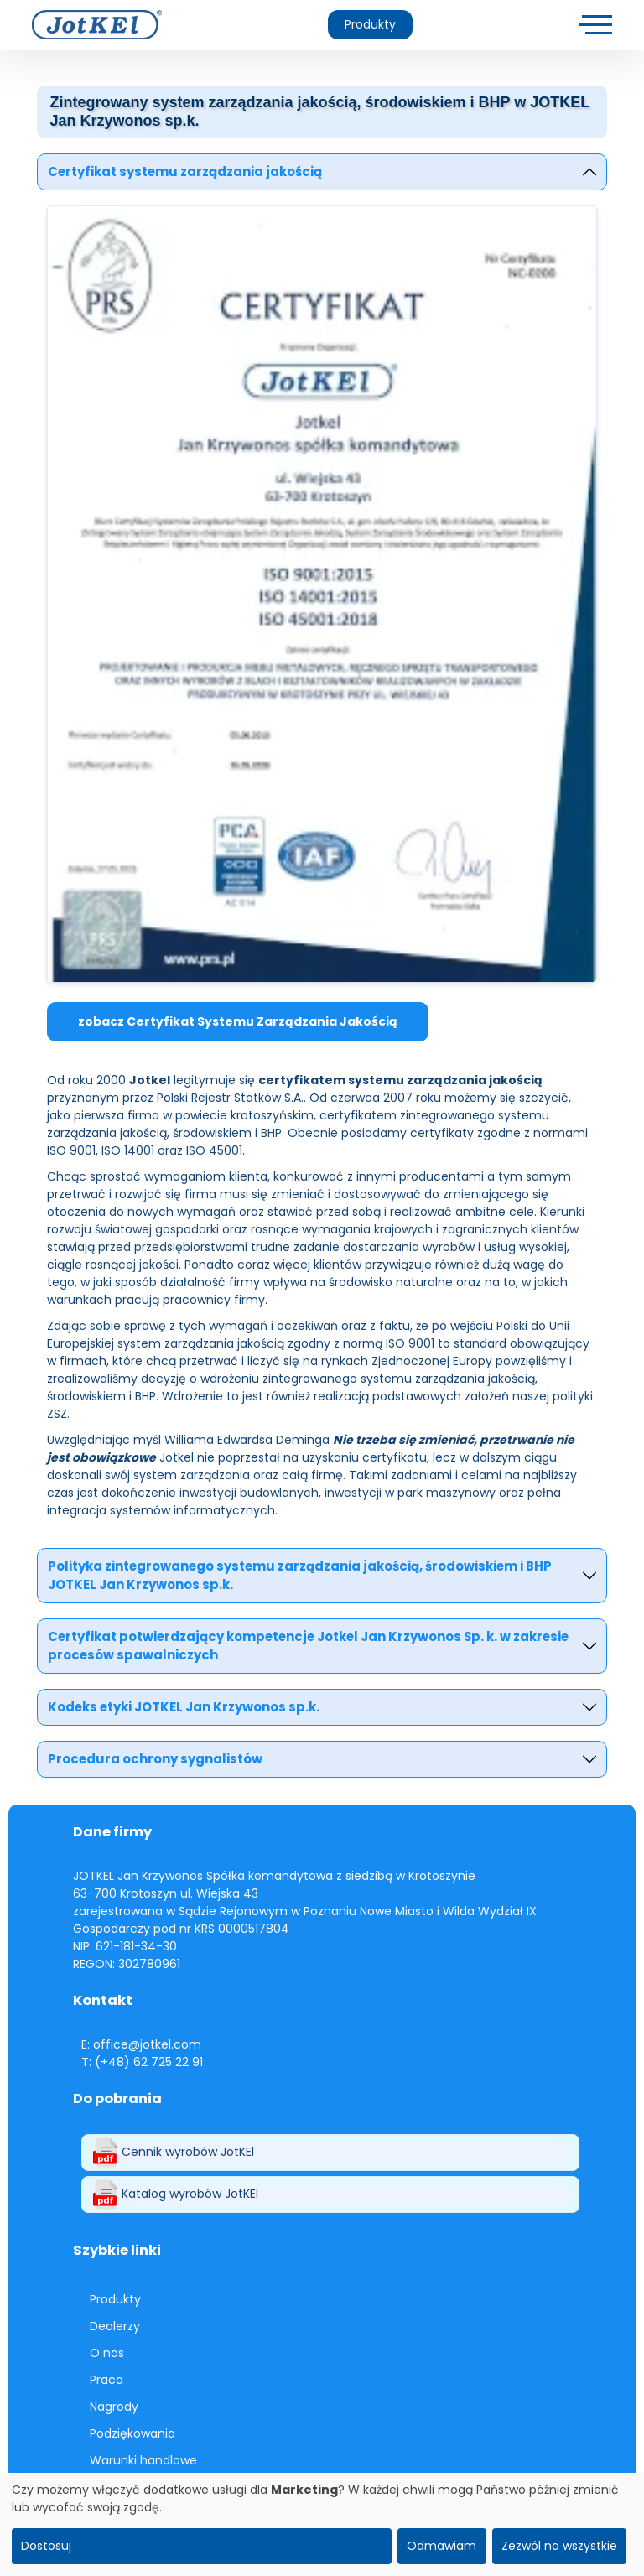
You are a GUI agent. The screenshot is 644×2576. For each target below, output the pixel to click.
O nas (107, 2353)
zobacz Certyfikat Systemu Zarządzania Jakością (237, 1021)
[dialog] (322, 2524)
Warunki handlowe (143, 2460)
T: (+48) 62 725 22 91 (142, 2062)
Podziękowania (132, 2433)
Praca (106, 2379)
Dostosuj (46, 2545)
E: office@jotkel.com (141, 2044)
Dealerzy (115, 2326)
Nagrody (114, 2406)
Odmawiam (441, 2545)
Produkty (370, 24)
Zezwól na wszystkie (559, 2545)
